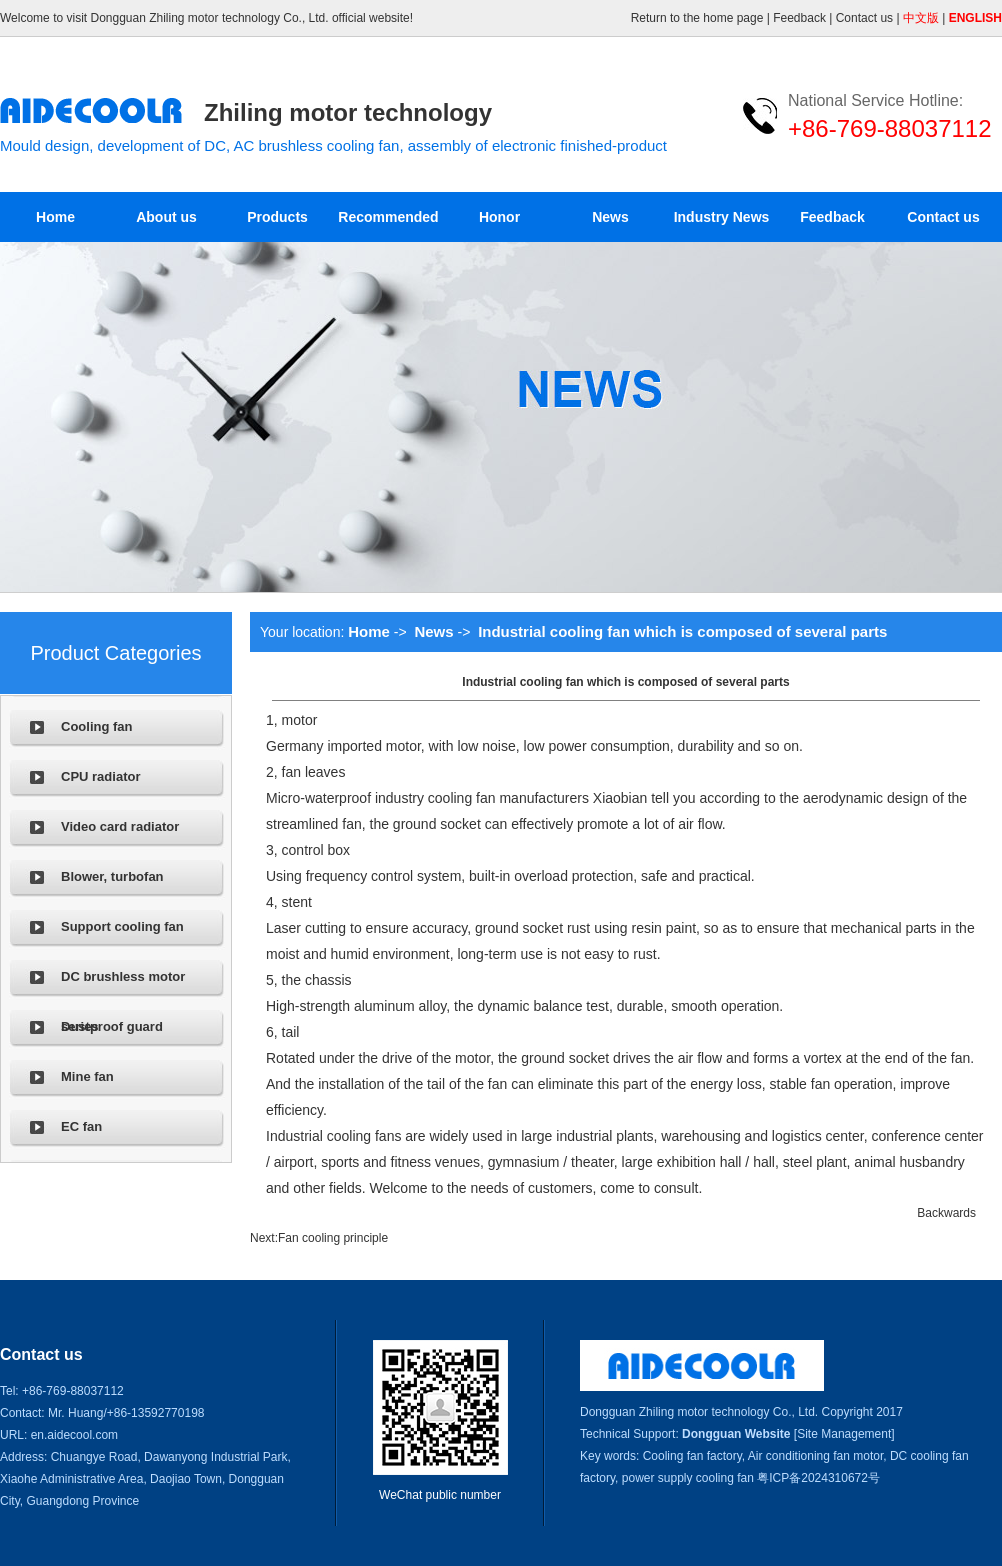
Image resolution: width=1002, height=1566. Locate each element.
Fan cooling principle (333, 1238)
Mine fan (87, 1076)
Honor (499, 217)
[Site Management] (844, 1434)
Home (55, 217)
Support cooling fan (122, 926)
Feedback (799, 18)
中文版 (921, 18)
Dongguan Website (736, 1434)
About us (166, 217)
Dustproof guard (112, 1026)
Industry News (722, 217)
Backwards (946, 1213)
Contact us (864, 18)
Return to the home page (697, 18)
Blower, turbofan (112, 876)
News (610, 217)
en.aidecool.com (74, 1435)
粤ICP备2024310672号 (818, 1478)
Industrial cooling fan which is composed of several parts (682, 631)
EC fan (81, 1126)
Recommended (388, 217)
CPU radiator (100, 776)
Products (277, 217)
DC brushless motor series (123, 985)
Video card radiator (120, 826)
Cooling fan (97, 726)
